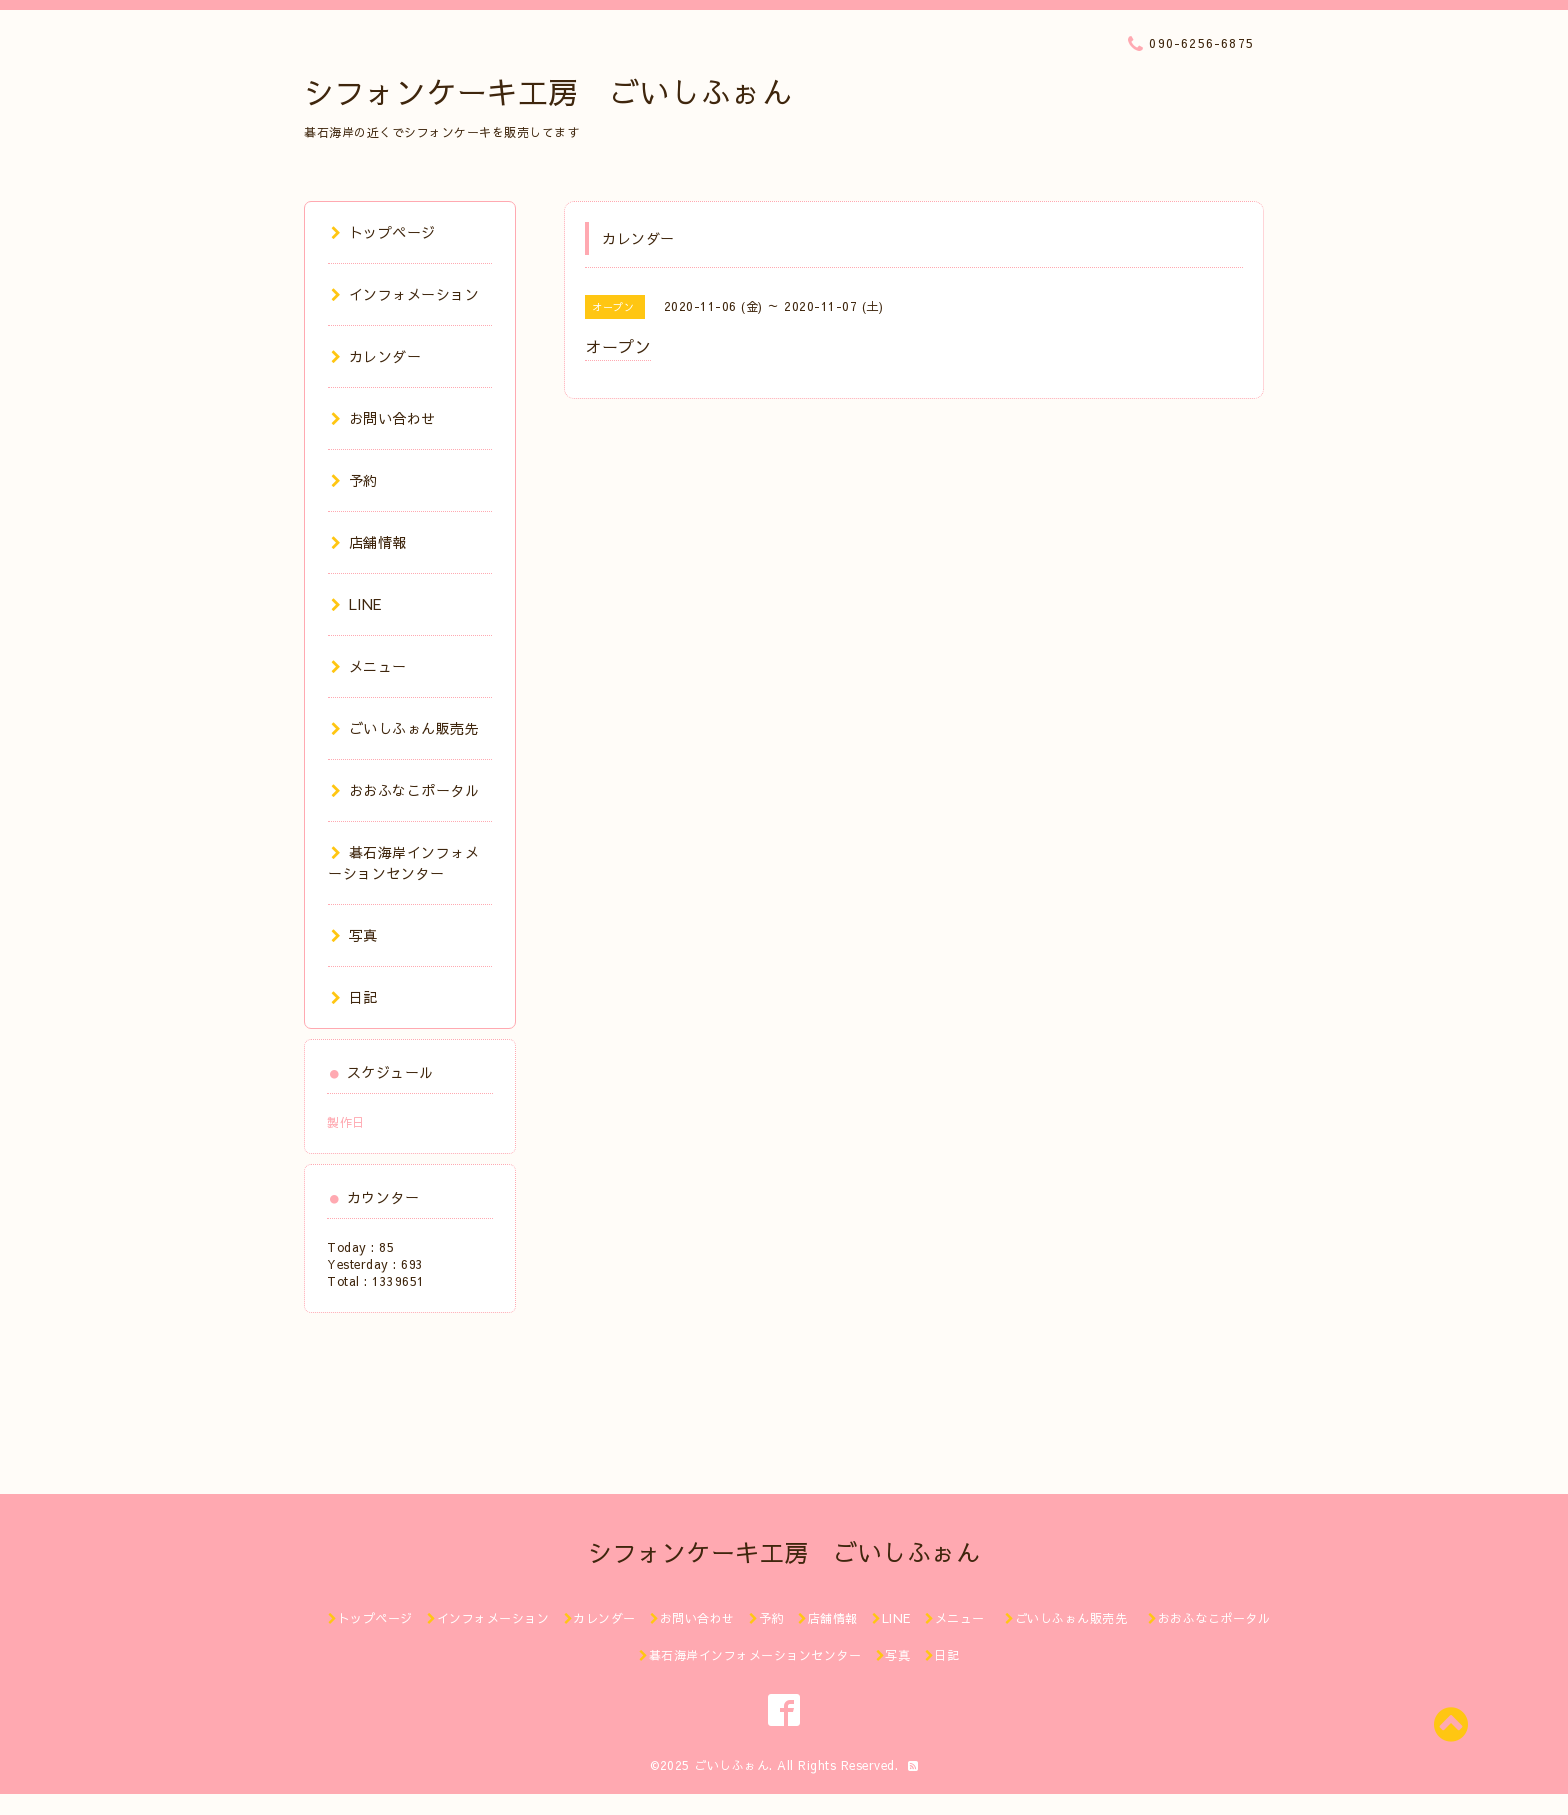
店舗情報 (369, 542)
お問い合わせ (383, 418)
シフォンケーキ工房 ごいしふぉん (548, 91)
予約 (354, 480)
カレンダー (376, 356)
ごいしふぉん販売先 (412, 728)
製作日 (346, 1122)
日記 (354, 997)
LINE (356, 604)
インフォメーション (405, 294)
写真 (354, 935)
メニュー (369, 666)
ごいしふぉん (731, 1765)
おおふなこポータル (405, 790)
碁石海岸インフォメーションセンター (403, 862)
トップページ (383, 232)
